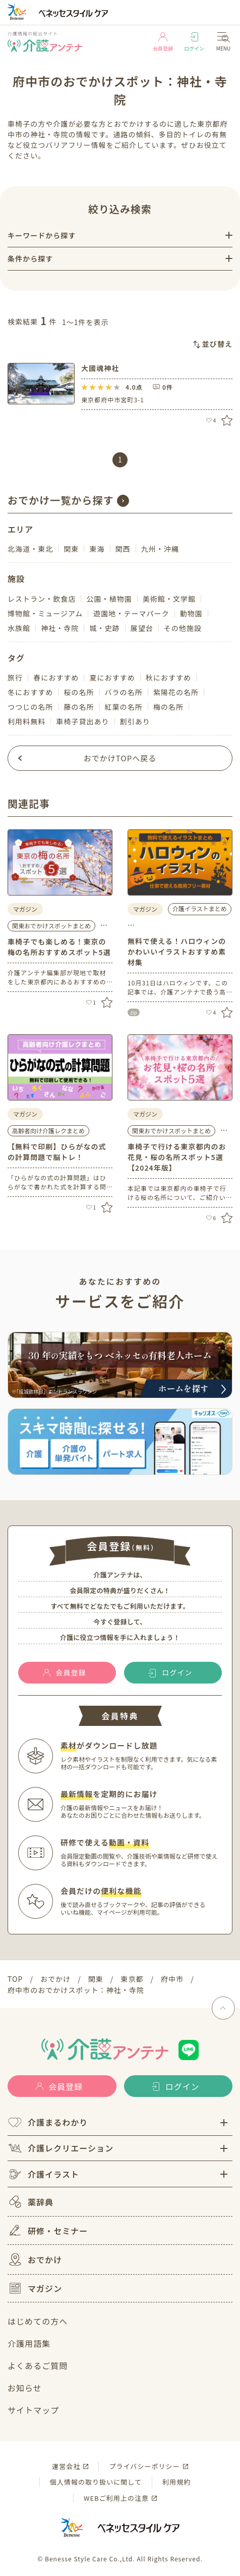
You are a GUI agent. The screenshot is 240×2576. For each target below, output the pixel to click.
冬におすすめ (30, 692)
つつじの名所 (30, 707)
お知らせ (25, 2388)
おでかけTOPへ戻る (120, 758)
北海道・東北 (30, 549)
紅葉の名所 (124, 707)
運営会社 (66, 2466)
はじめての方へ (38, 2321)
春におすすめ (56, 677)
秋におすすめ (168, 677)
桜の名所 (79, 692)
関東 (71, 549)
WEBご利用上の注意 (116, 2498)
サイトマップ (33, 2410)
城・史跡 (104, 628)
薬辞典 (30, 2202)
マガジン (35, 2288)
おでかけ (35, 2259)
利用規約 (176, 2482)
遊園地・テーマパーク (131, 613)
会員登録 (163, 42)
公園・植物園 (109, 599)
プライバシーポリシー (144, 2466)
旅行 (15, 677)
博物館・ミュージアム (45, 613)
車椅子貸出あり (82, 721)
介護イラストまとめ (199, 908)
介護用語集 (29, 2343)
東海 (96, 549)
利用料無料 (26, 721)
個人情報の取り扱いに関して (96, 2482)
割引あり (135, 721)
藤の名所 (79, 707)
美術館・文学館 (169, 599)
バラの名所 (124, 692)
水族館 (19, 628)
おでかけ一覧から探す (61, 500)
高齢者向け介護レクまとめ (48, 1130)
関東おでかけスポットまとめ (51, 925)
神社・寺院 (60, 628)
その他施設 (183, 628)
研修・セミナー (48, 2230)
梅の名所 (168, 707)
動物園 (191, 613)
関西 (123, 549)
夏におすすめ (112, 677)
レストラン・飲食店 (42, 599)
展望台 (142, 628)
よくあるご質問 (38, 2365)
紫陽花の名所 (176, 692)
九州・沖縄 (160, 549)
